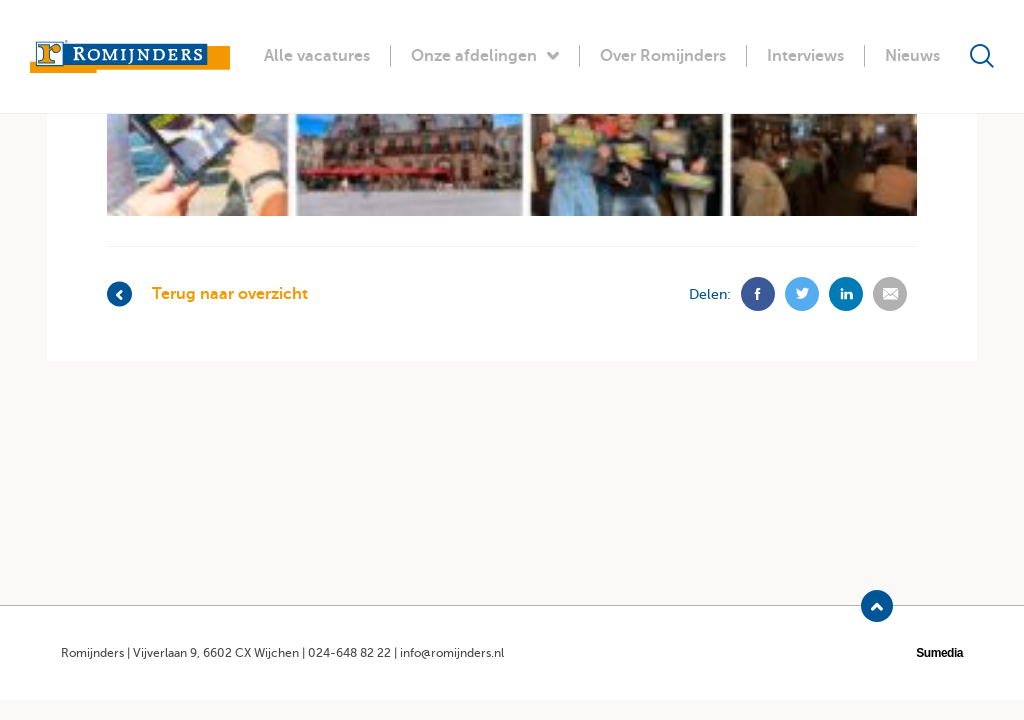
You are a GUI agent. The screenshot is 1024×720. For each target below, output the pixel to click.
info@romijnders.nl (452, 653)
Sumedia (939, 653)
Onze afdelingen (485, 56)
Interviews (805, 56)
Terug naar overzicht (207, 294)
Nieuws (912, 56)
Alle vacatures (317, 56)
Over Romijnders (663, 56)
